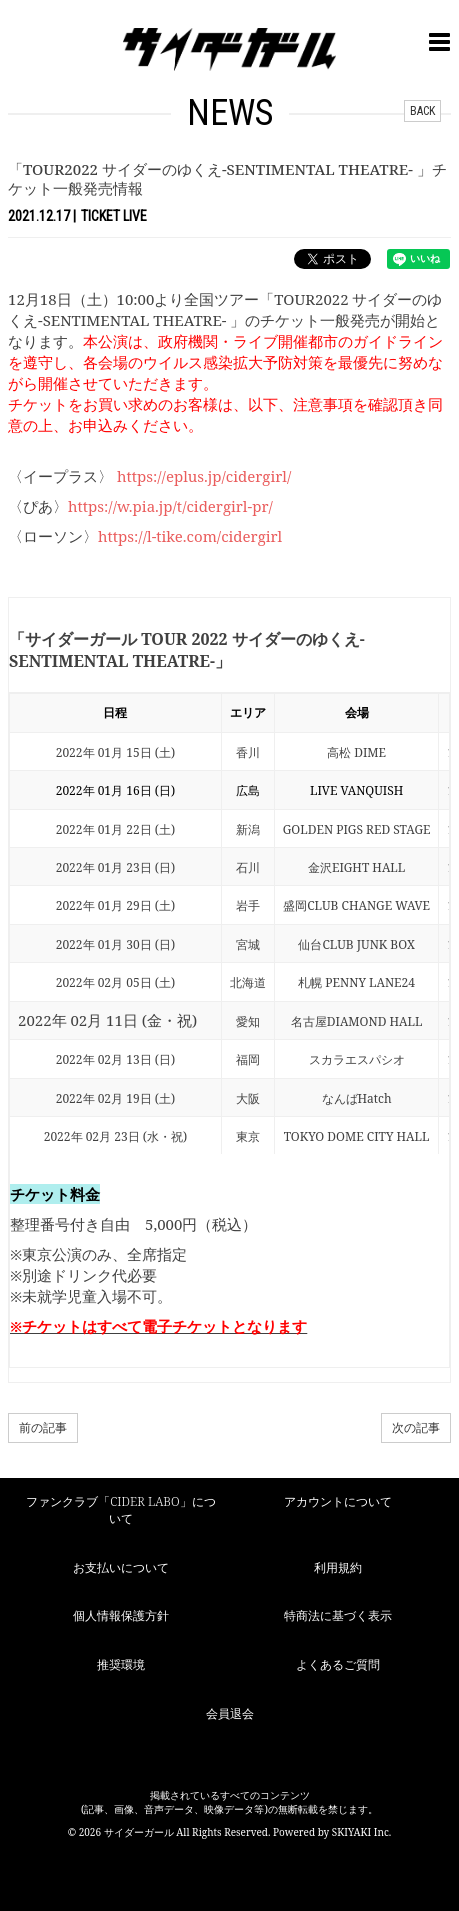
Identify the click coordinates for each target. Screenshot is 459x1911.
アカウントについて (338, 1501)
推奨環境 (121, 1664)
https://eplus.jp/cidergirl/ (204, 476)
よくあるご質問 (338, 1664)
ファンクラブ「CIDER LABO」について (120, 1510)
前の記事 (43, 1427)
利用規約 (338, 1567)
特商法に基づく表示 (338, 1615)
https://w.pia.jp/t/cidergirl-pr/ (170, 506)
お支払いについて (121, 1567)
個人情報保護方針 (121, 1615)
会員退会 (230, 1713)
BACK (422, 111)
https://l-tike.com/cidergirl (190, 536)
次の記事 (416, 1427)
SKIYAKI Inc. (362, 1832)
